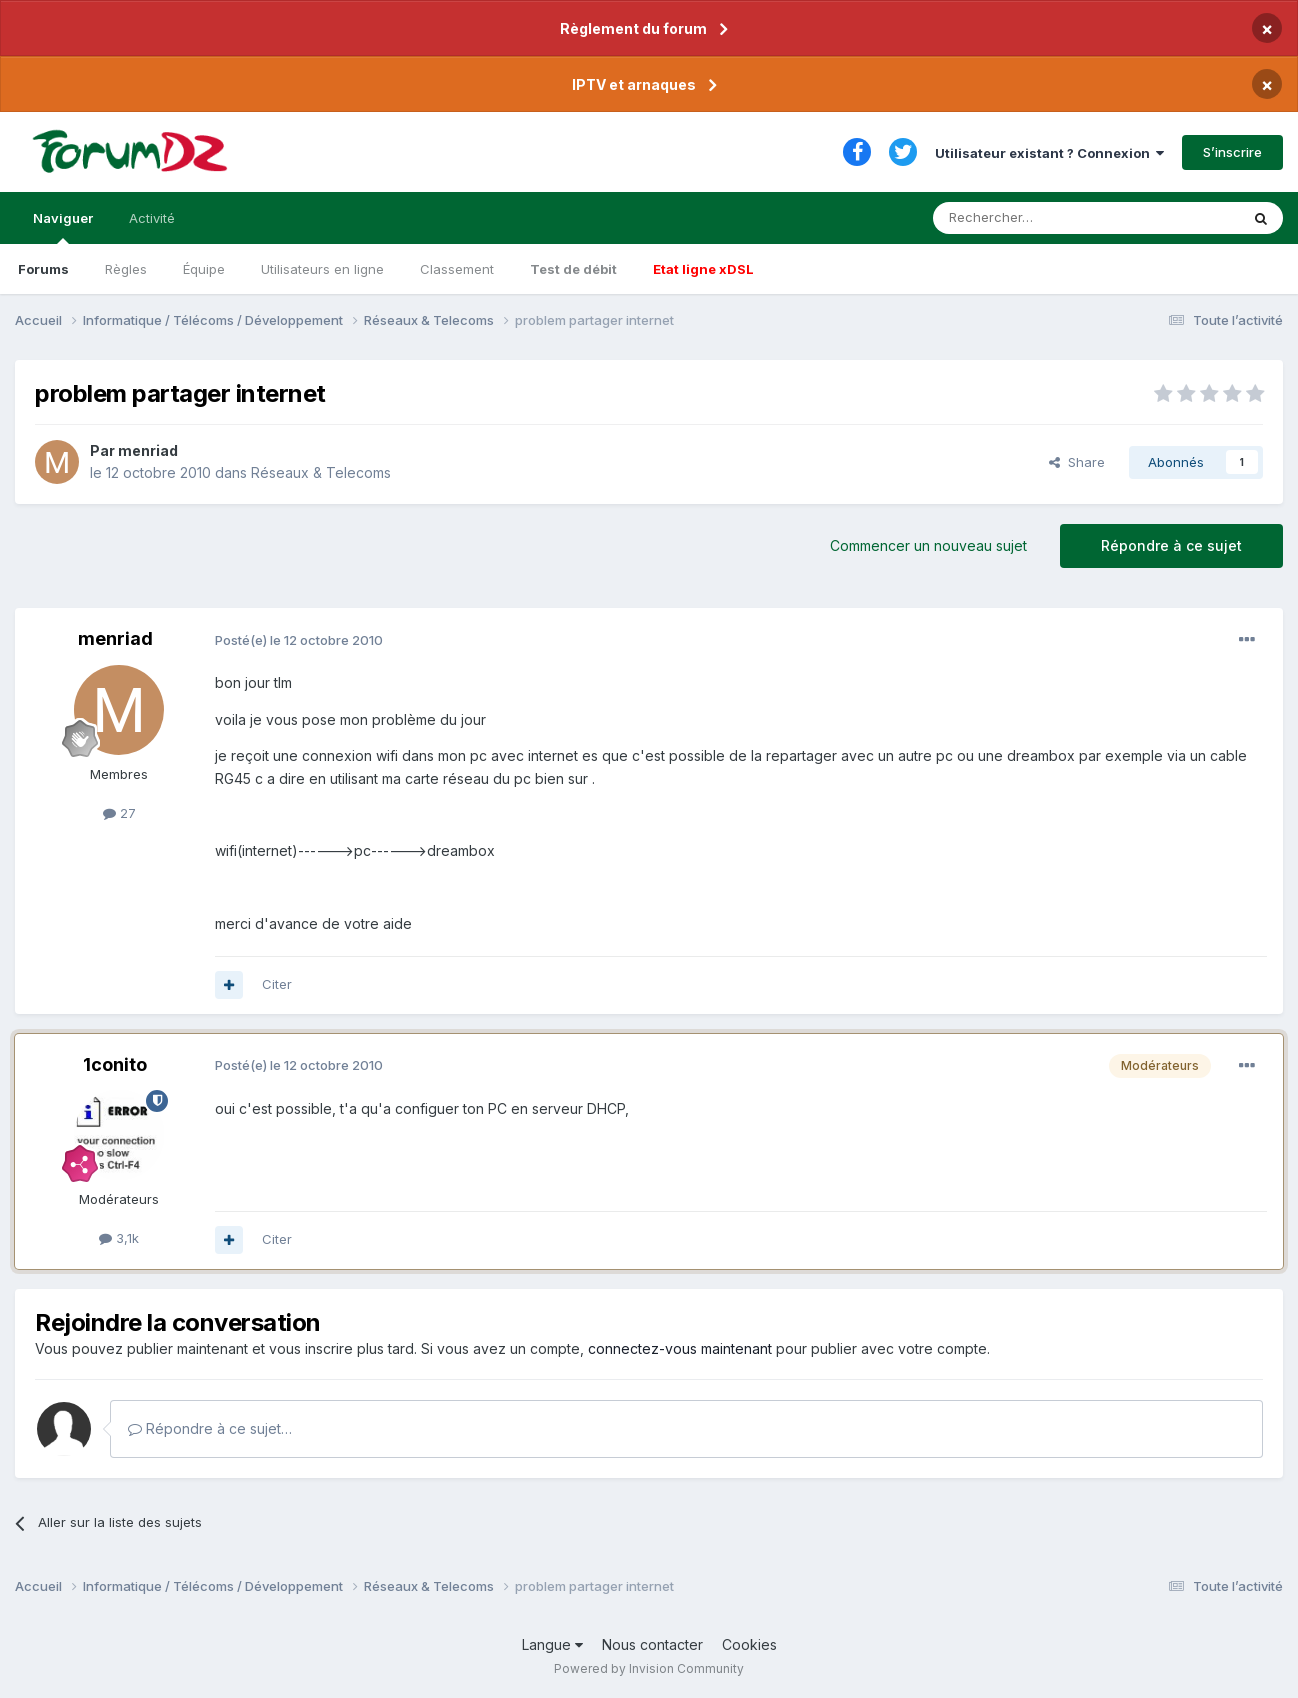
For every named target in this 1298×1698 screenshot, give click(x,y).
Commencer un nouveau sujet (928, 545)
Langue (552, 1644)
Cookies (749, 1644)
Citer (277, 984)
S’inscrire (1232, 152)
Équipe (204, 269)
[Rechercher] (1042, 218)
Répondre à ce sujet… (210, 1428)
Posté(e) (299, 640)
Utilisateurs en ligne (322, 269)
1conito (115, 1064)
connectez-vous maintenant (680, 1348)
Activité (152, 218)
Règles (126, 269)
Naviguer (63, 227)
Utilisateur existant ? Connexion (1049, 153)
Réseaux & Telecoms (321, 472)
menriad (148, 450)
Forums (43, 269)
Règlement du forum (633, 28)
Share (1077, 462)
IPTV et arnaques (634, 84)
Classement (457, 269)
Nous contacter (652, 1644)
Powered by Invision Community (649, 1668)
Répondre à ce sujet (1171, 545)
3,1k (119, 1238)
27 (119, 813)
